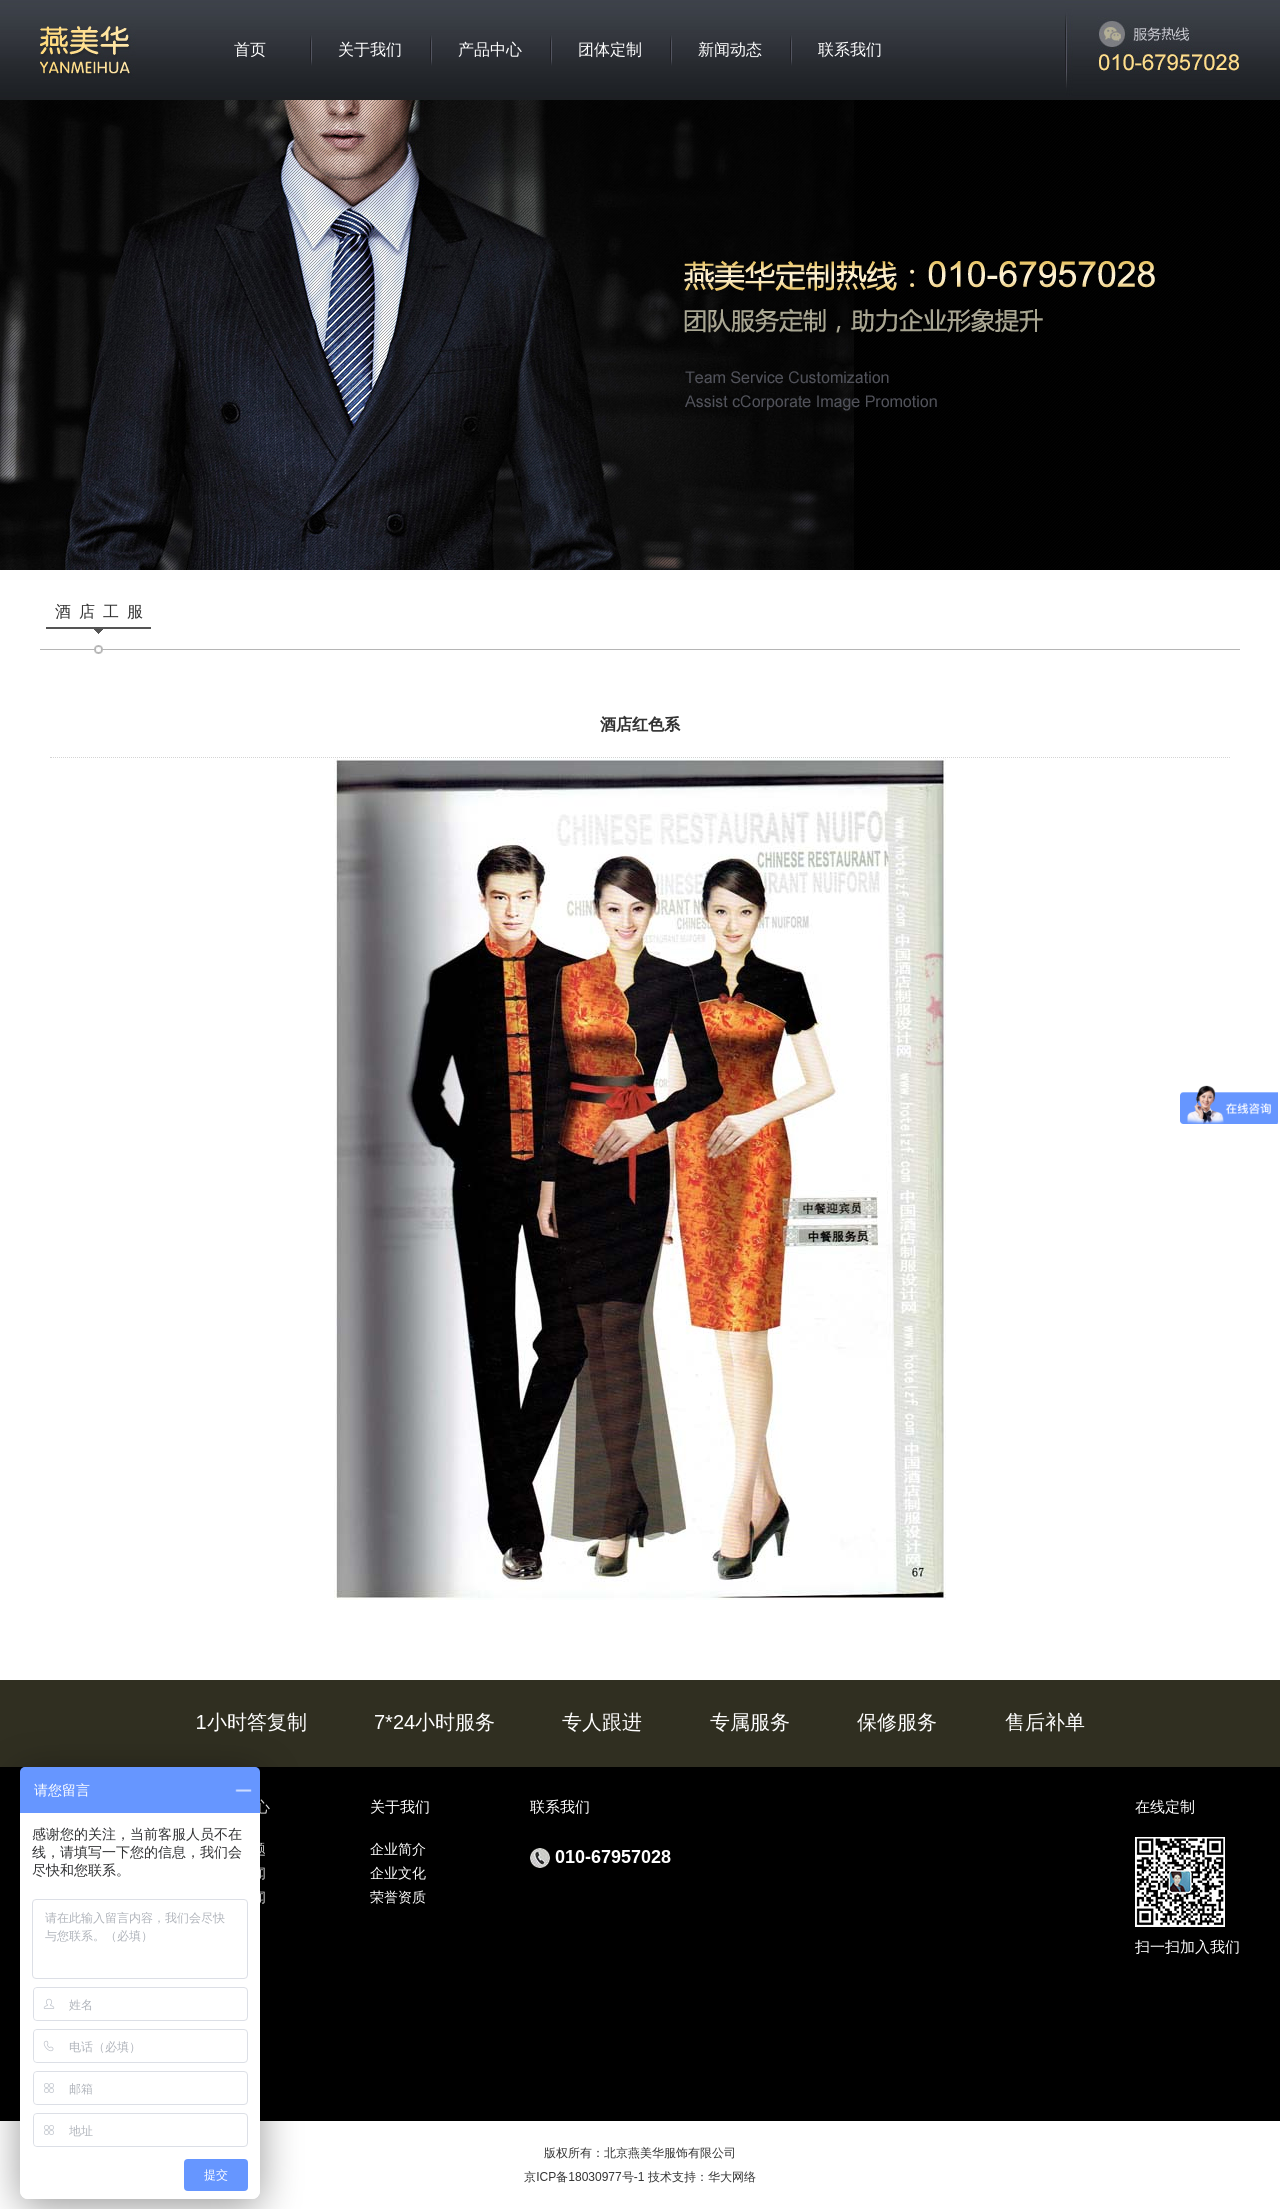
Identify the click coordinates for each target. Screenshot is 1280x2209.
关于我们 (370, 49)
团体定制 (610, 49)
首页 (250, 49)
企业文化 (398, 1873)
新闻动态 (730, 49)
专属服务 (750, 1722)
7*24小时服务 (434, 1722)
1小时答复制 (251, 1722)
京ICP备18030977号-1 (584, 2177)
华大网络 (732, 2177)
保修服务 (897, 1722)
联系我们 (850, 49)
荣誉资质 (398, 1897)
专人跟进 (602, 1722)
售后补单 (1045, 1722)
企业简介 (398, 1849)
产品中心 (490, 49)
